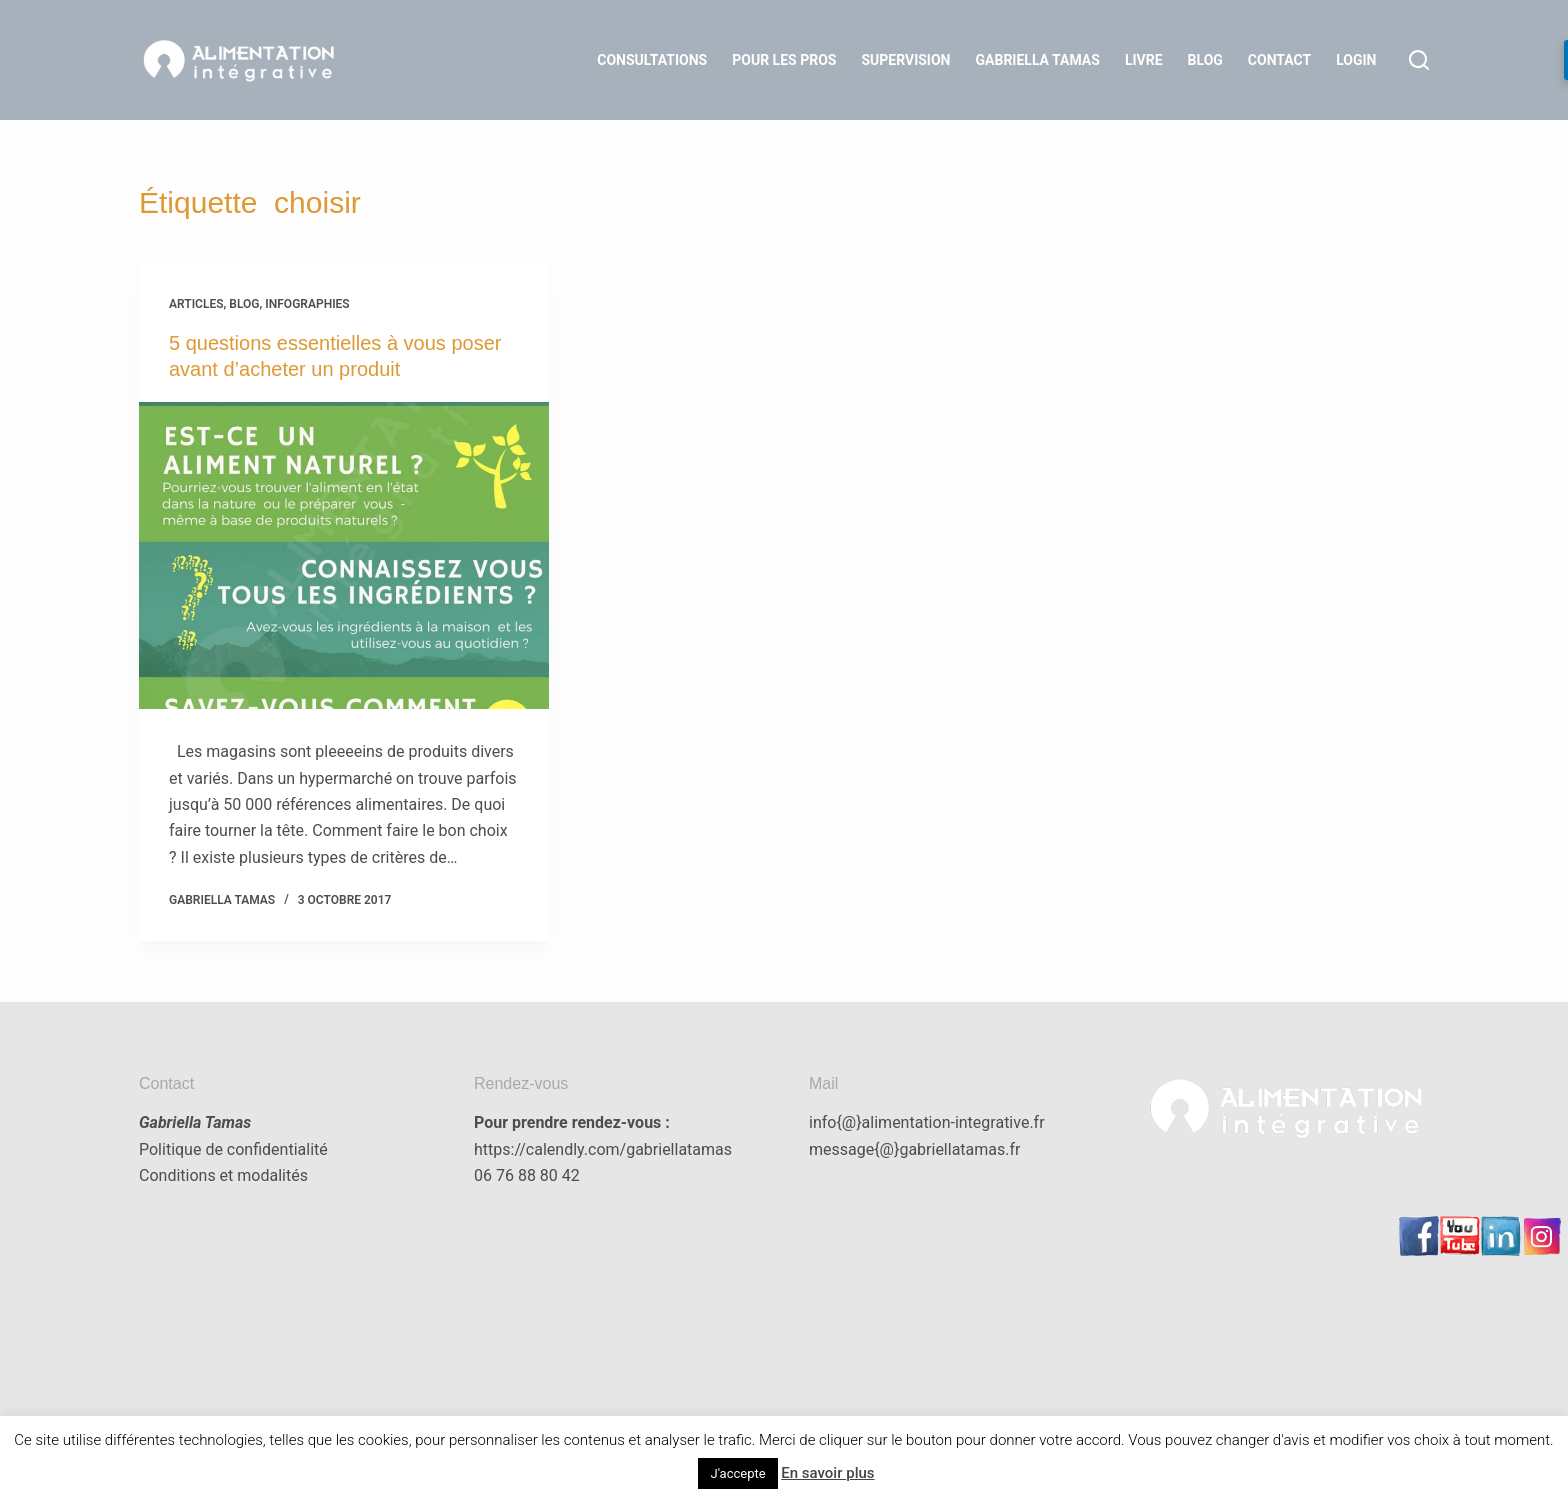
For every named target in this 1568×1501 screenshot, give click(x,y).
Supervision (905, 60)
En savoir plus (827, 1473)
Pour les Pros (784, 60)
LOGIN (1356, 60)
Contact (1279, 60)
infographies (307, 304)
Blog (1205, 60)
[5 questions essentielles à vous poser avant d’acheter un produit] (344, 556)
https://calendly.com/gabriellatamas (603, 1149)
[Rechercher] (1419, 60)
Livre (1144, 60)
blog (244, 304)
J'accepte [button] (737, 1473)
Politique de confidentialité (233, 1149)
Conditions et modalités (223, 1175)
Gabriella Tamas (1038, 60)
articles (196, 304)
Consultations (652, 60)
